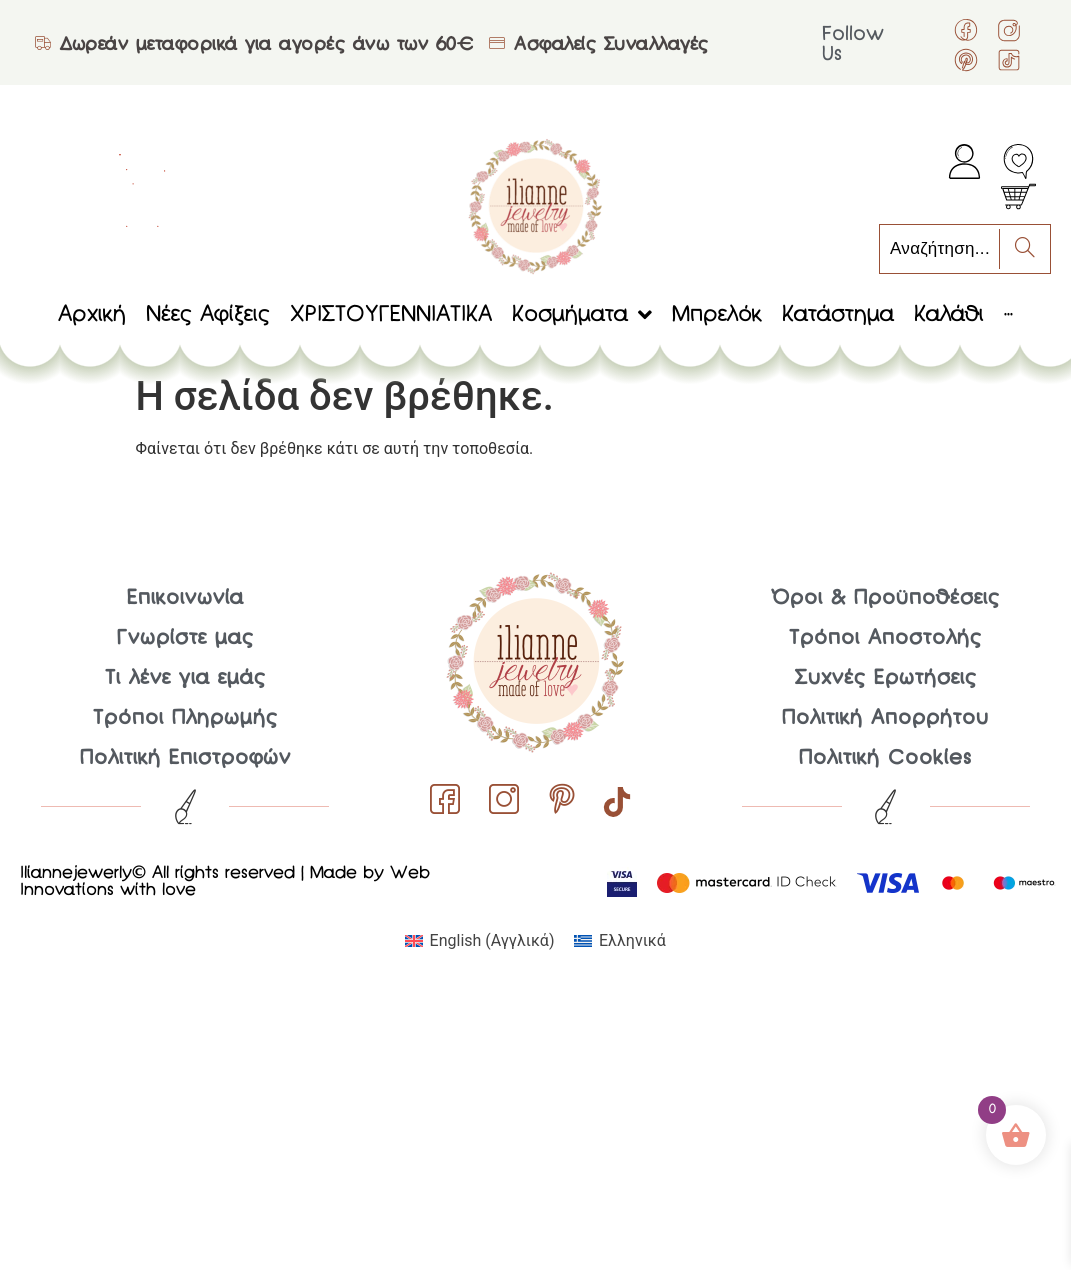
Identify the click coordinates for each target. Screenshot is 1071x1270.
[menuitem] (479, 941)
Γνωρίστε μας (185, 639)
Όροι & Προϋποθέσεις (885, 599)
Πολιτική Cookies (885, 759)
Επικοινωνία (185, 599)
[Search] (1024, 249)
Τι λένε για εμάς (185, 679)
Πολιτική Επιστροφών (185, 759)
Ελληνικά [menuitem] (632, 940)
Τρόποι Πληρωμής (185, 719)
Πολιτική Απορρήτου (885, 719)
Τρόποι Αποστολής (885, 639)
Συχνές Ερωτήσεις (886, 679)
